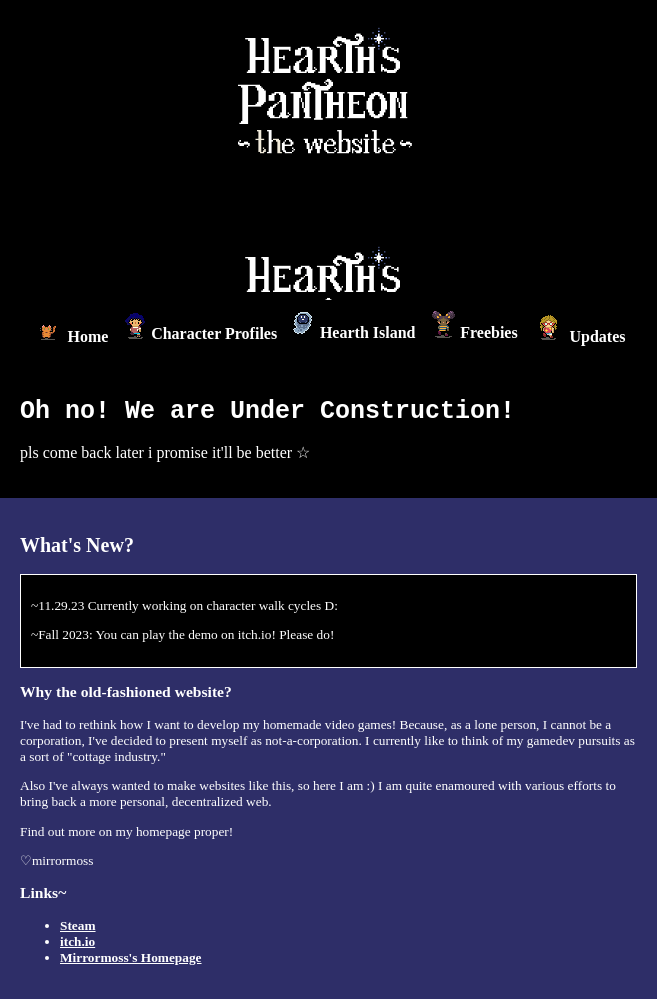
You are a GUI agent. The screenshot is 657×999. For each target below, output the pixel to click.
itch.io (77, 941)
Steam (78, 925)
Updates (579, 336)
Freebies (474, 332)
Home (70, 336)
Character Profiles (200, 333)
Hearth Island (354, 332)
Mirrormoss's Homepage (131, 957)
